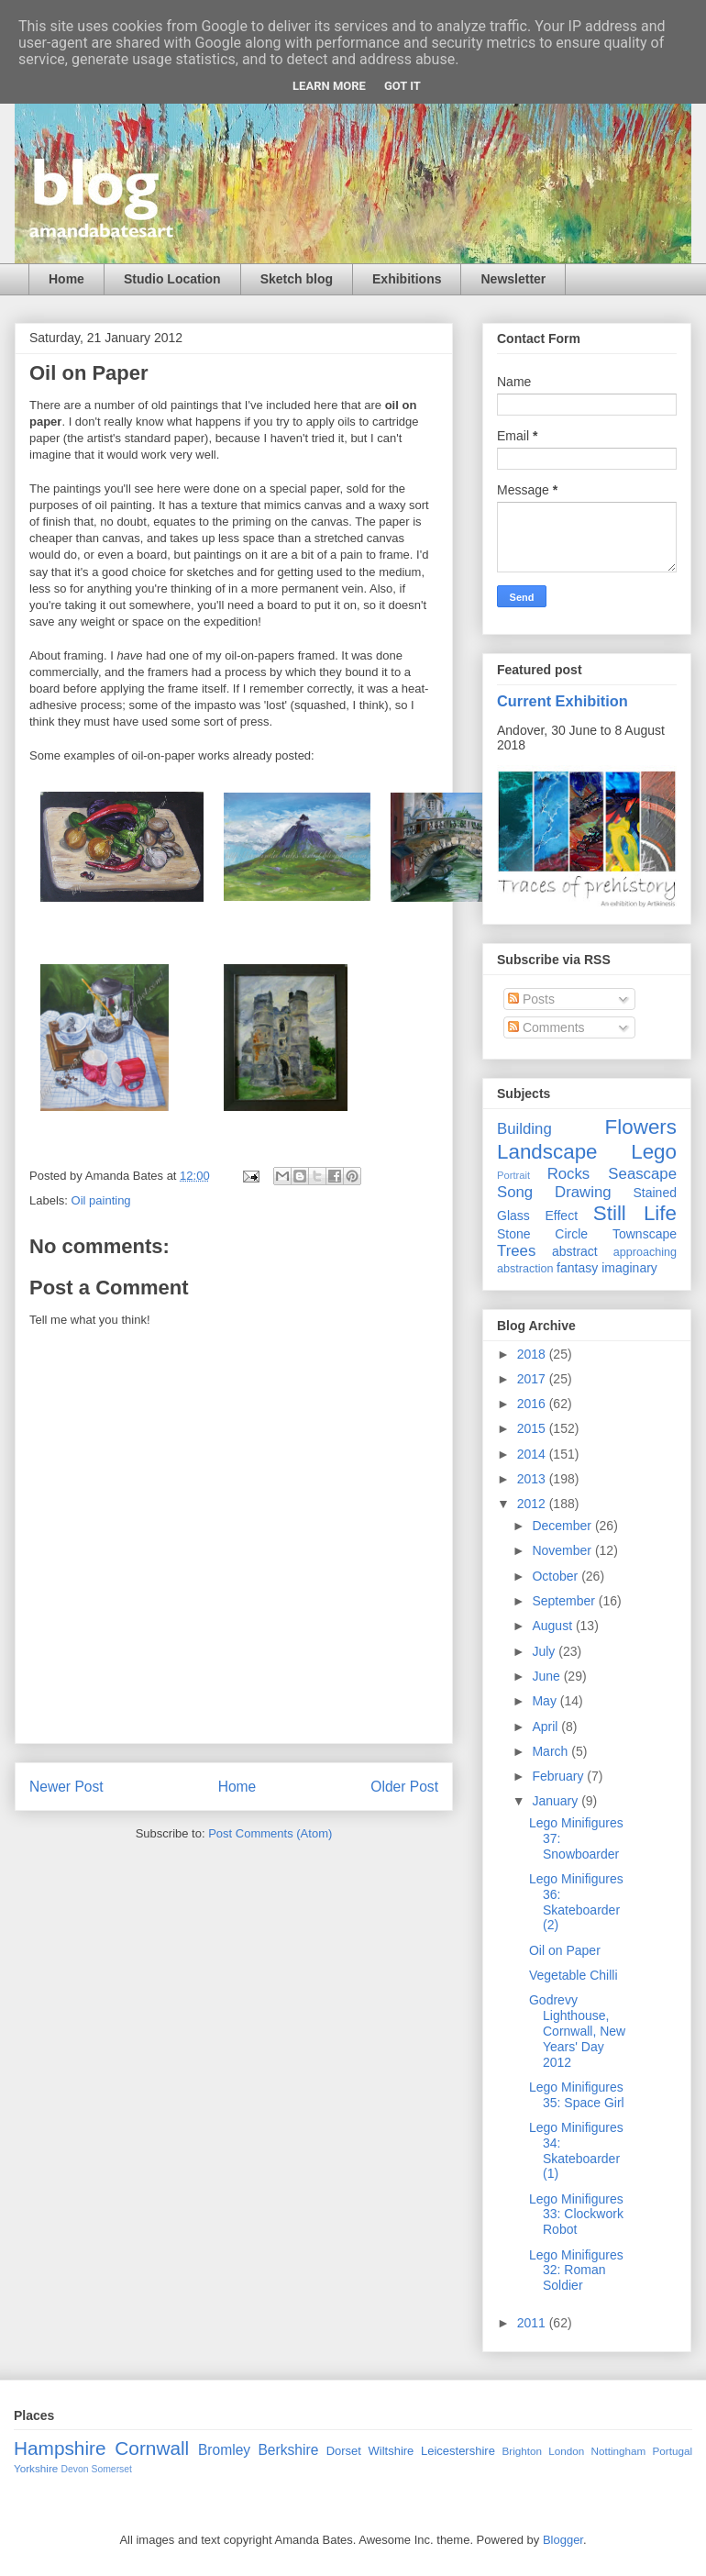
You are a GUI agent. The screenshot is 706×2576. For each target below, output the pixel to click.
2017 (533, 1378)
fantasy (577, 1267)
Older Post (404, 1786)
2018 (533, 1354)
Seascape (642, 1174)
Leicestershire (458, 2451)
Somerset (111, 2469)
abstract (575, 1251)
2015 (533, 1428)
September (565, 1600)
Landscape (547, 1151)
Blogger (563, 2540)
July (545, 1651)
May (545, 1700)
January (556, 1800)
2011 (533, 2322)
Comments (546, 1027)
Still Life (635, 1213)
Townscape (644, 1234)
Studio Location (172, 279)
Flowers (641, 1127)
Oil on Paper (565, 1950)
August (553, 1625)
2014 (533, 1454)
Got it (402, 86)
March (551, 1751)
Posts (531, 999)
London (566, 2451)
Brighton (522, 2451)
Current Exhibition (562, 701)
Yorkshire (36, 2468)
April (546, 1726)
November (563, 1550)
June (547, 1676)
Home (66, 279)
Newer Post (66, 1786)
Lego (654, 1151)
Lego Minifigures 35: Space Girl (576, 2095)
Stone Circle (542, 1234)
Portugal (672, 2451)
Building (524, 1129)
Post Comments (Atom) (270, 1833)
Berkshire (288, 2450)
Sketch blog (296, 279)
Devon (75, 2469)
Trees (516, 1251)
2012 (533, 1503)
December (563, 1525)
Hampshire (60, 2448)
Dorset (343, 2451)
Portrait (513, 1175)
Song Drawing (554, 1192)
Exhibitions (406, 279)
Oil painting (101, 1200)
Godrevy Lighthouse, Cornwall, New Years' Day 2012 (577, 2031)
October (556, 1576)
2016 (533, 1403)
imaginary (629, 1267)
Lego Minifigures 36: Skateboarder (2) (576, 1901)
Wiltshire (391, 2451)
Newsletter (513, 279)
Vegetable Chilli (573, 1975)
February (559, 1776)
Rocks (568, 1174)
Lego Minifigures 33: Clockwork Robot (576, 2214)
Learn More (329, 86)
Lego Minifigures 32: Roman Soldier (576, 2270)
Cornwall (152, 2448)
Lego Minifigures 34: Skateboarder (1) (576, 2150)
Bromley (224, 2450)
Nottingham (617, 2451)
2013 (533, 1478)
